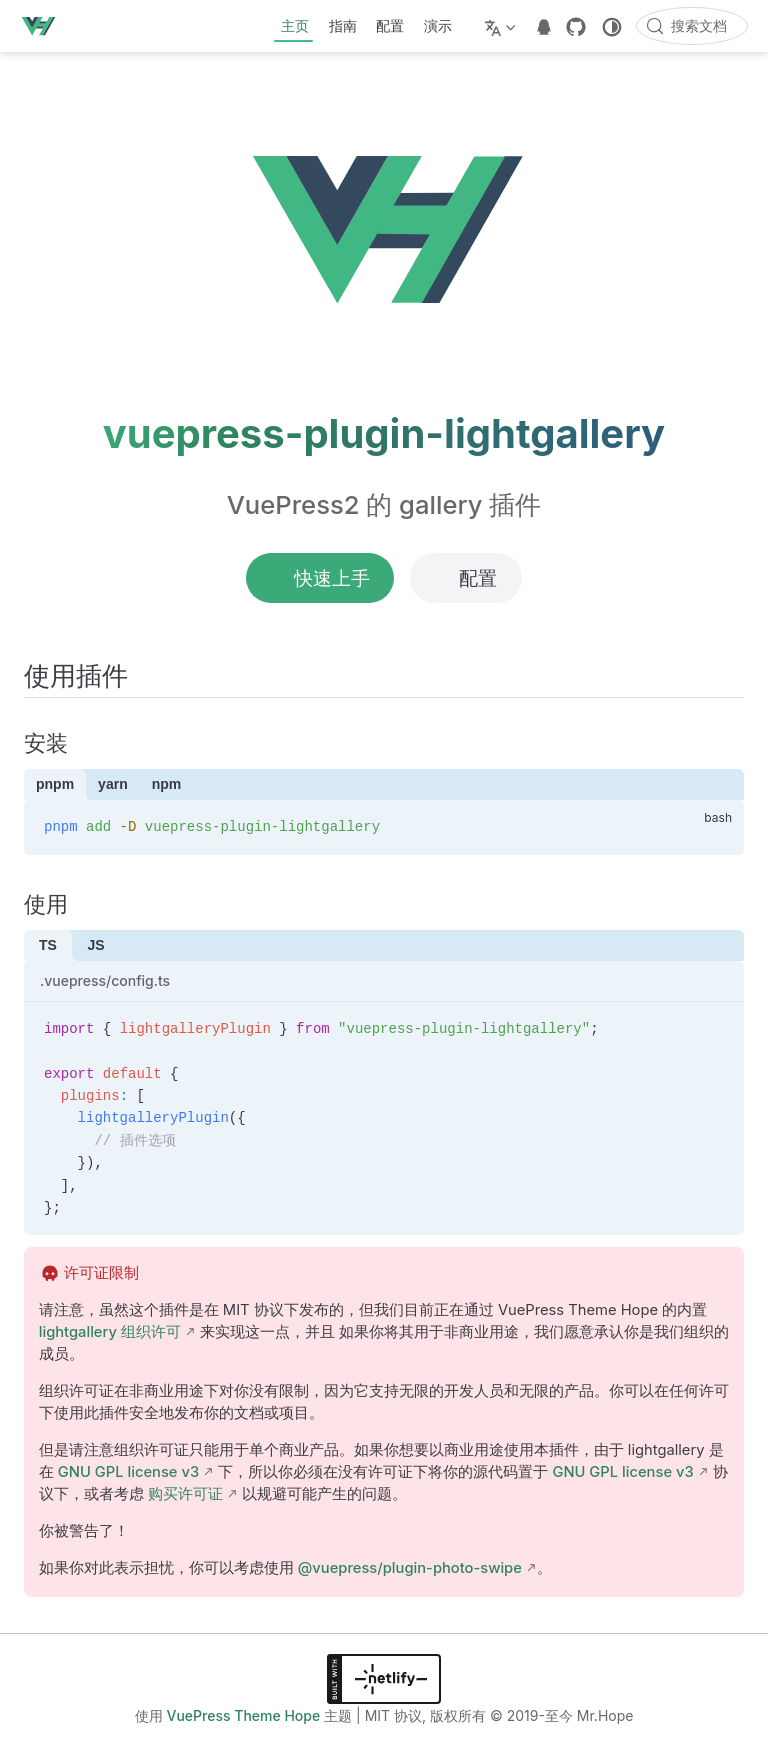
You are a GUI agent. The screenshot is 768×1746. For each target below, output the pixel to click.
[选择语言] (502, 26)
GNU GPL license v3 (128, 1472)
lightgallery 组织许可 (110, 1332)
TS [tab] (48, 945)
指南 (343, 25)
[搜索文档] (692, 26)
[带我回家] (44, 26)
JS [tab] (95, 945)
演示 (438, 25)
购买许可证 (185, 1494)
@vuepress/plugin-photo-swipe (410, 1568)
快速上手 (320, 578)
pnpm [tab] (55, 784)
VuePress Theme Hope (244, 1715)
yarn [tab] (113, 784)
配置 (390, 25)
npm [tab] (167, 784)
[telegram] (544, 27)
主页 (295, 25)
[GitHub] (576, 27)
